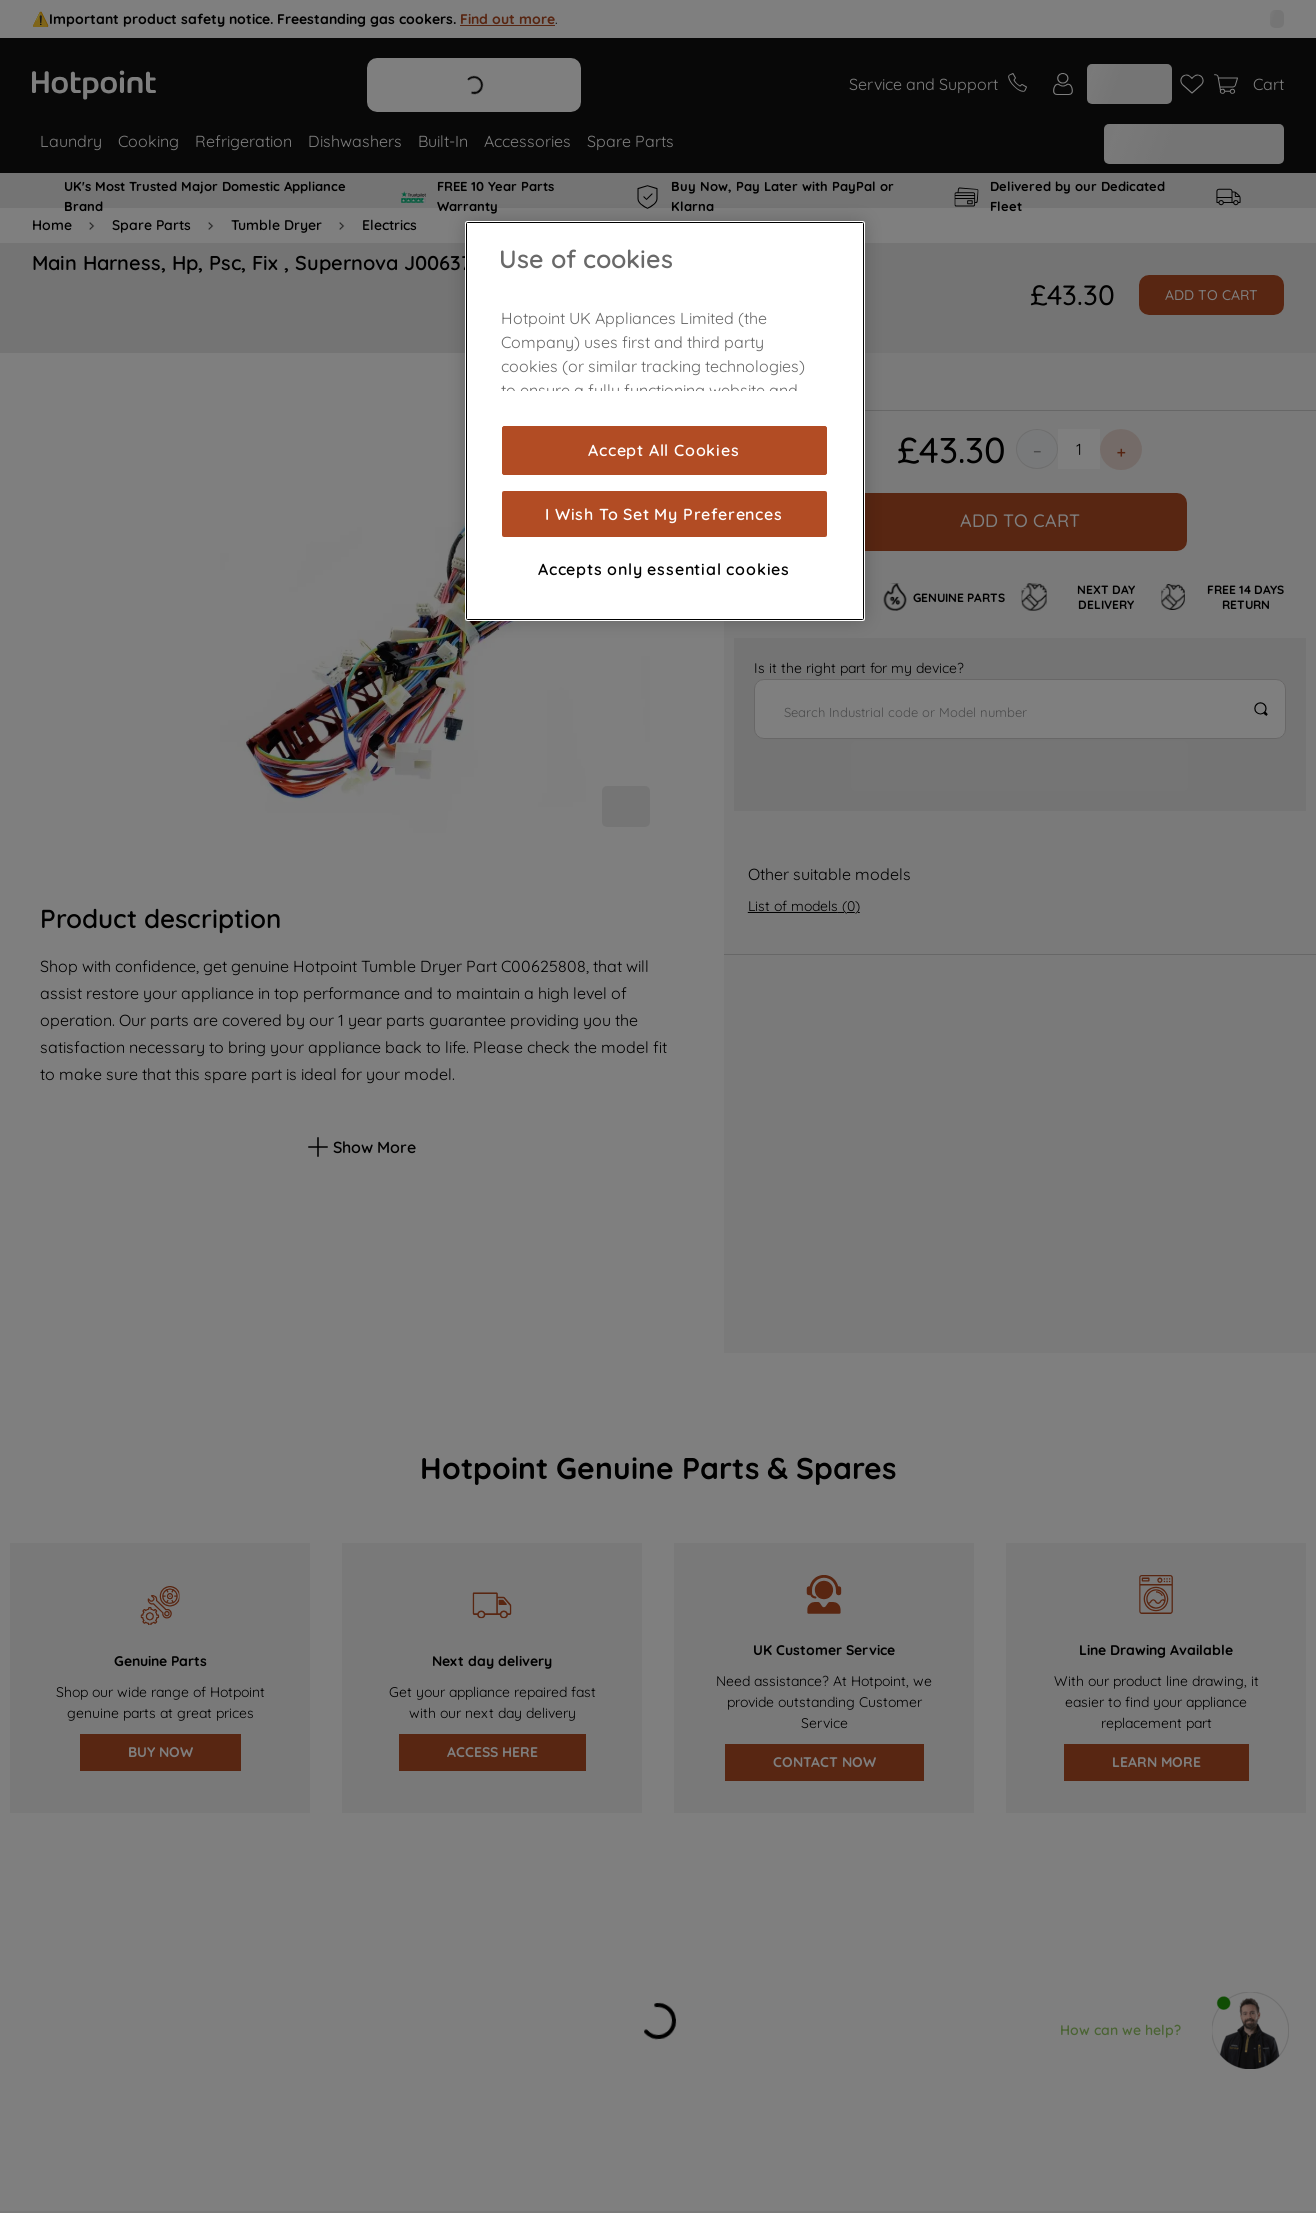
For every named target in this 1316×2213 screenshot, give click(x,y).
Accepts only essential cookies (664, 569)
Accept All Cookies (663, 450)
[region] (665, 421)
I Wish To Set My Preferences (663, 514)
